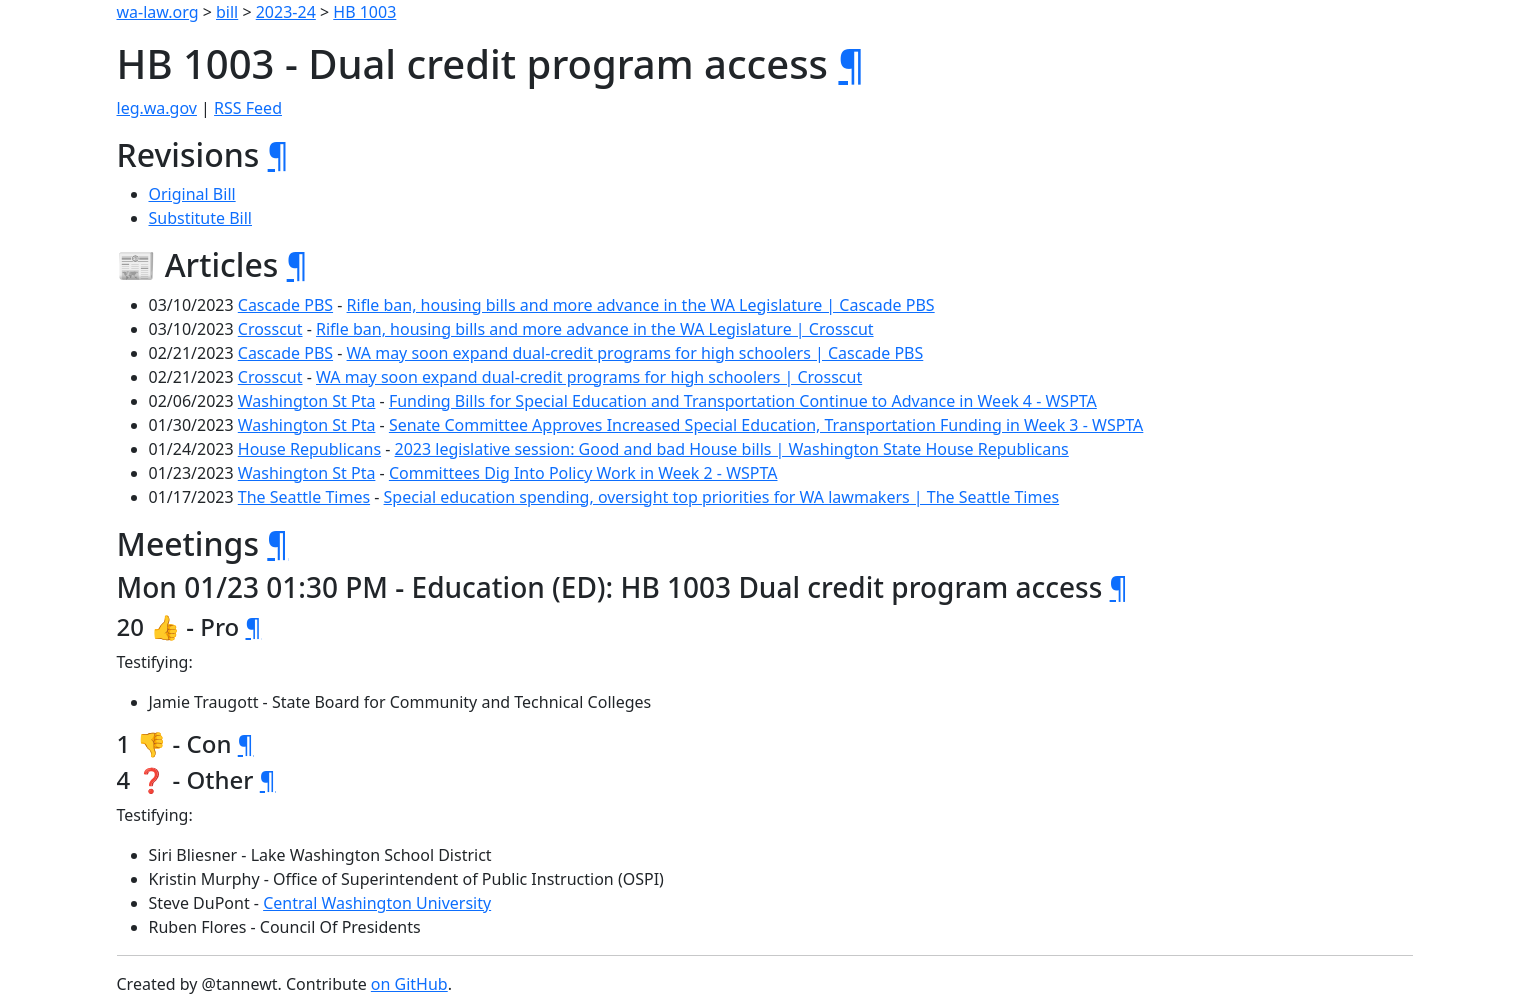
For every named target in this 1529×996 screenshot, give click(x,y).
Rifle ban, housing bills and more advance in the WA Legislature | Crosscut (595, 329)
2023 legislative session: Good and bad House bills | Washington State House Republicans (732, 449)
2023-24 (286, 12)
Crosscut (270, 329)
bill (227, 12)
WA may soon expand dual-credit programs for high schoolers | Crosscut (589, 377)
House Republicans (309, 449)
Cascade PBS (285, 305)
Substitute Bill (201, 218)
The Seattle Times (304, 497)
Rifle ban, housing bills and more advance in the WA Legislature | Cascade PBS (641, 305)
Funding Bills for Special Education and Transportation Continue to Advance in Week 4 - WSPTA (743, 401)
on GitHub (409, 984)
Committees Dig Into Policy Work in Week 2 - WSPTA (583, 473)
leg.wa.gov (157, 108)
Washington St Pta (307, 401)
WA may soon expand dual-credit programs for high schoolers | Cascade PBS (635, 353)
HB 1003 (364, 12)
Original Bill (192, 194)
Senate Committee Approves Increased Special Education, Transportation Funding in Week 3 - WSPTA (766, 425)
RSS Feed (248, 108)
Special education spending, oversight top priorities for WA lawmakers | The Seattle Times (722, 497)
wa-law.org (158, 12)
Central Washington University (377, 903)
